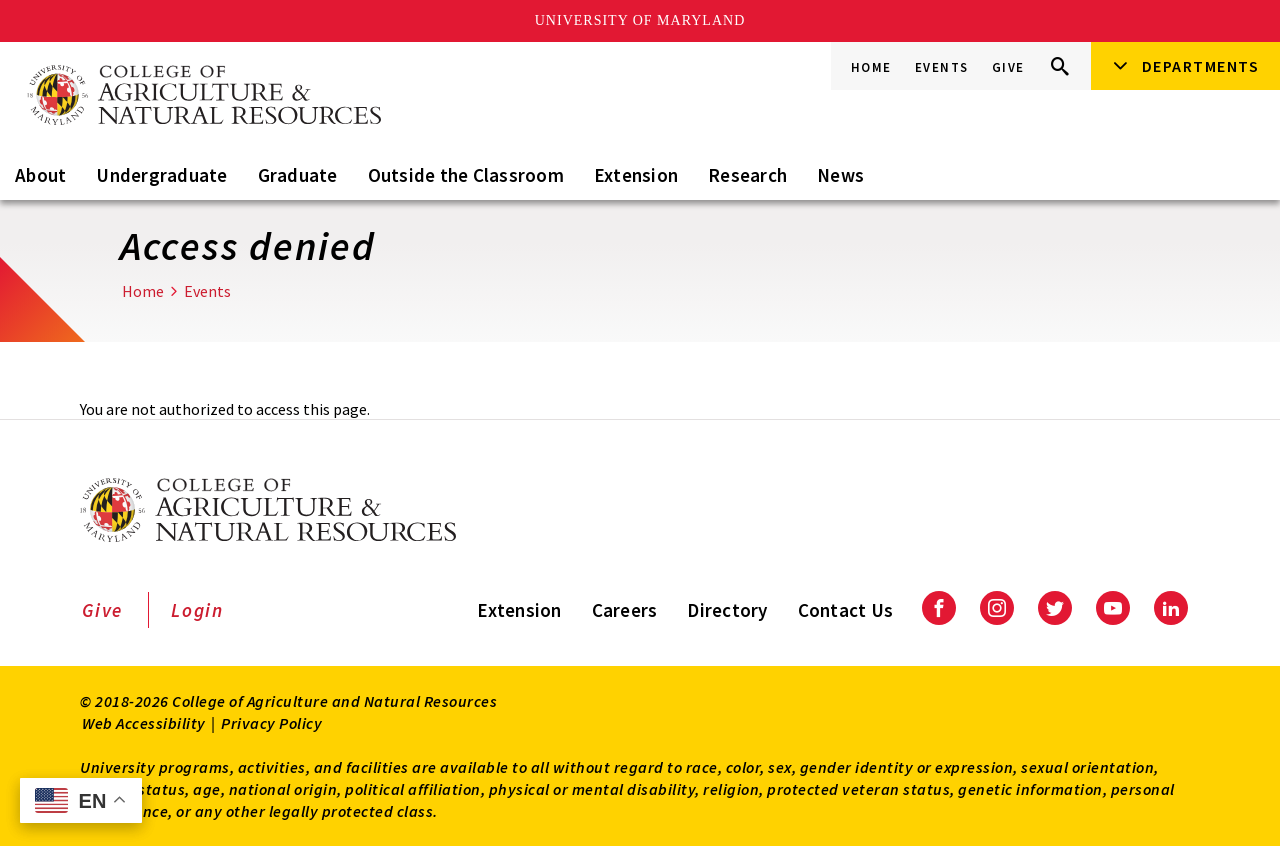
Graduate (298, 175)
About (40, 175)
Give (1008, 67)
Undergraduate (161, 175)
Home (871, 67)
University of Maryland (640, 20)
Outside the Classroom (466, 175)
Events (942, 67)
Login (197, 610)
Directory (727, 610)
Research (747, 175)
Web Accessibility (144, 723)
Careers (625, 610)
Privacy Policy (271, 723)
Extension (636, 175)
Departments (1201, 66)
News (840, 175)
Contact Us (846, 610)
